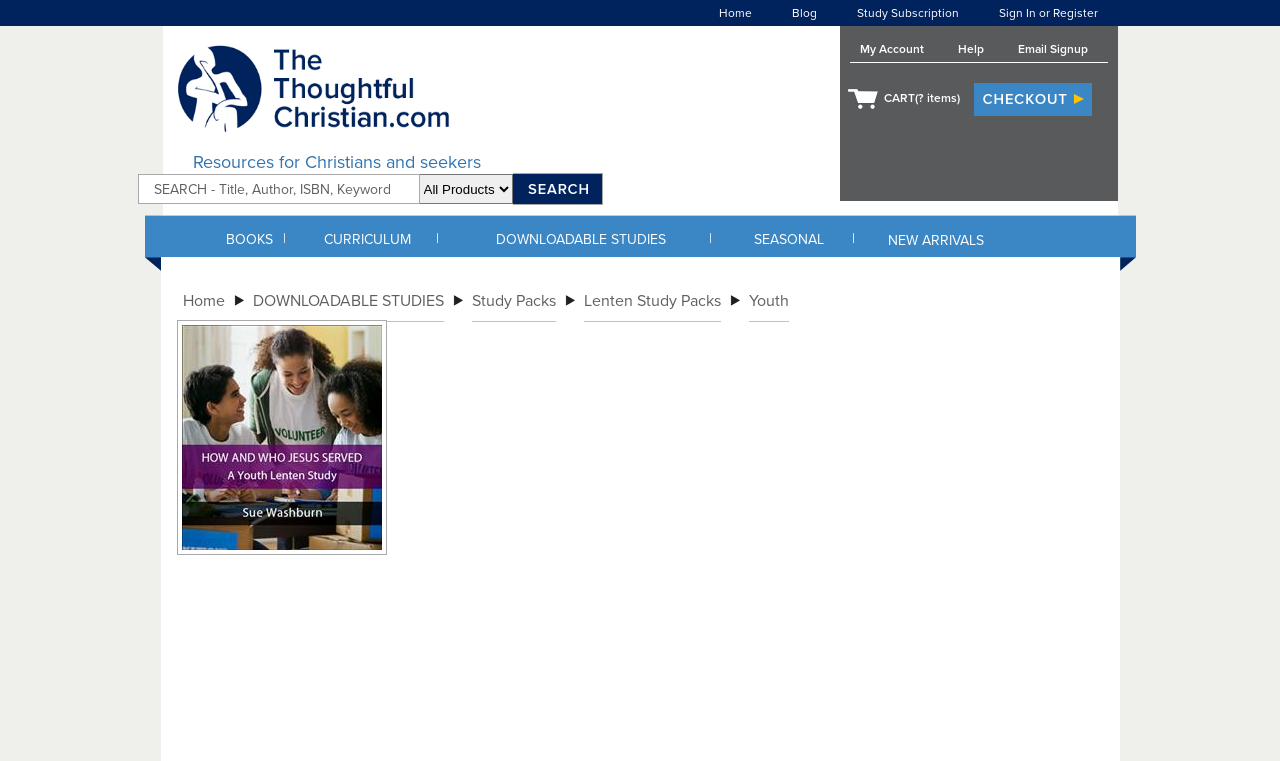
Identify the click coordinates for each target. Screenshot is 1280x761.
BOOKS (249, 239)
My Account (892, 49)
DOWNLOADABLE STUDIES (581, 239)
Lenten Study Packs (652, 301)
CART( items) (922, 98)
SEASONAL (789, 239)
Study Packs (514, 301)
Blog (804, 13)
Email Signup (1053, 49)
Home (735, 13)
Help (971, 49)
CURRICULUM (367, 239)
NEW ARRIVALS (936, 240)
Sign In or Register (1048, 13)
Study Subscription (908, 13)
